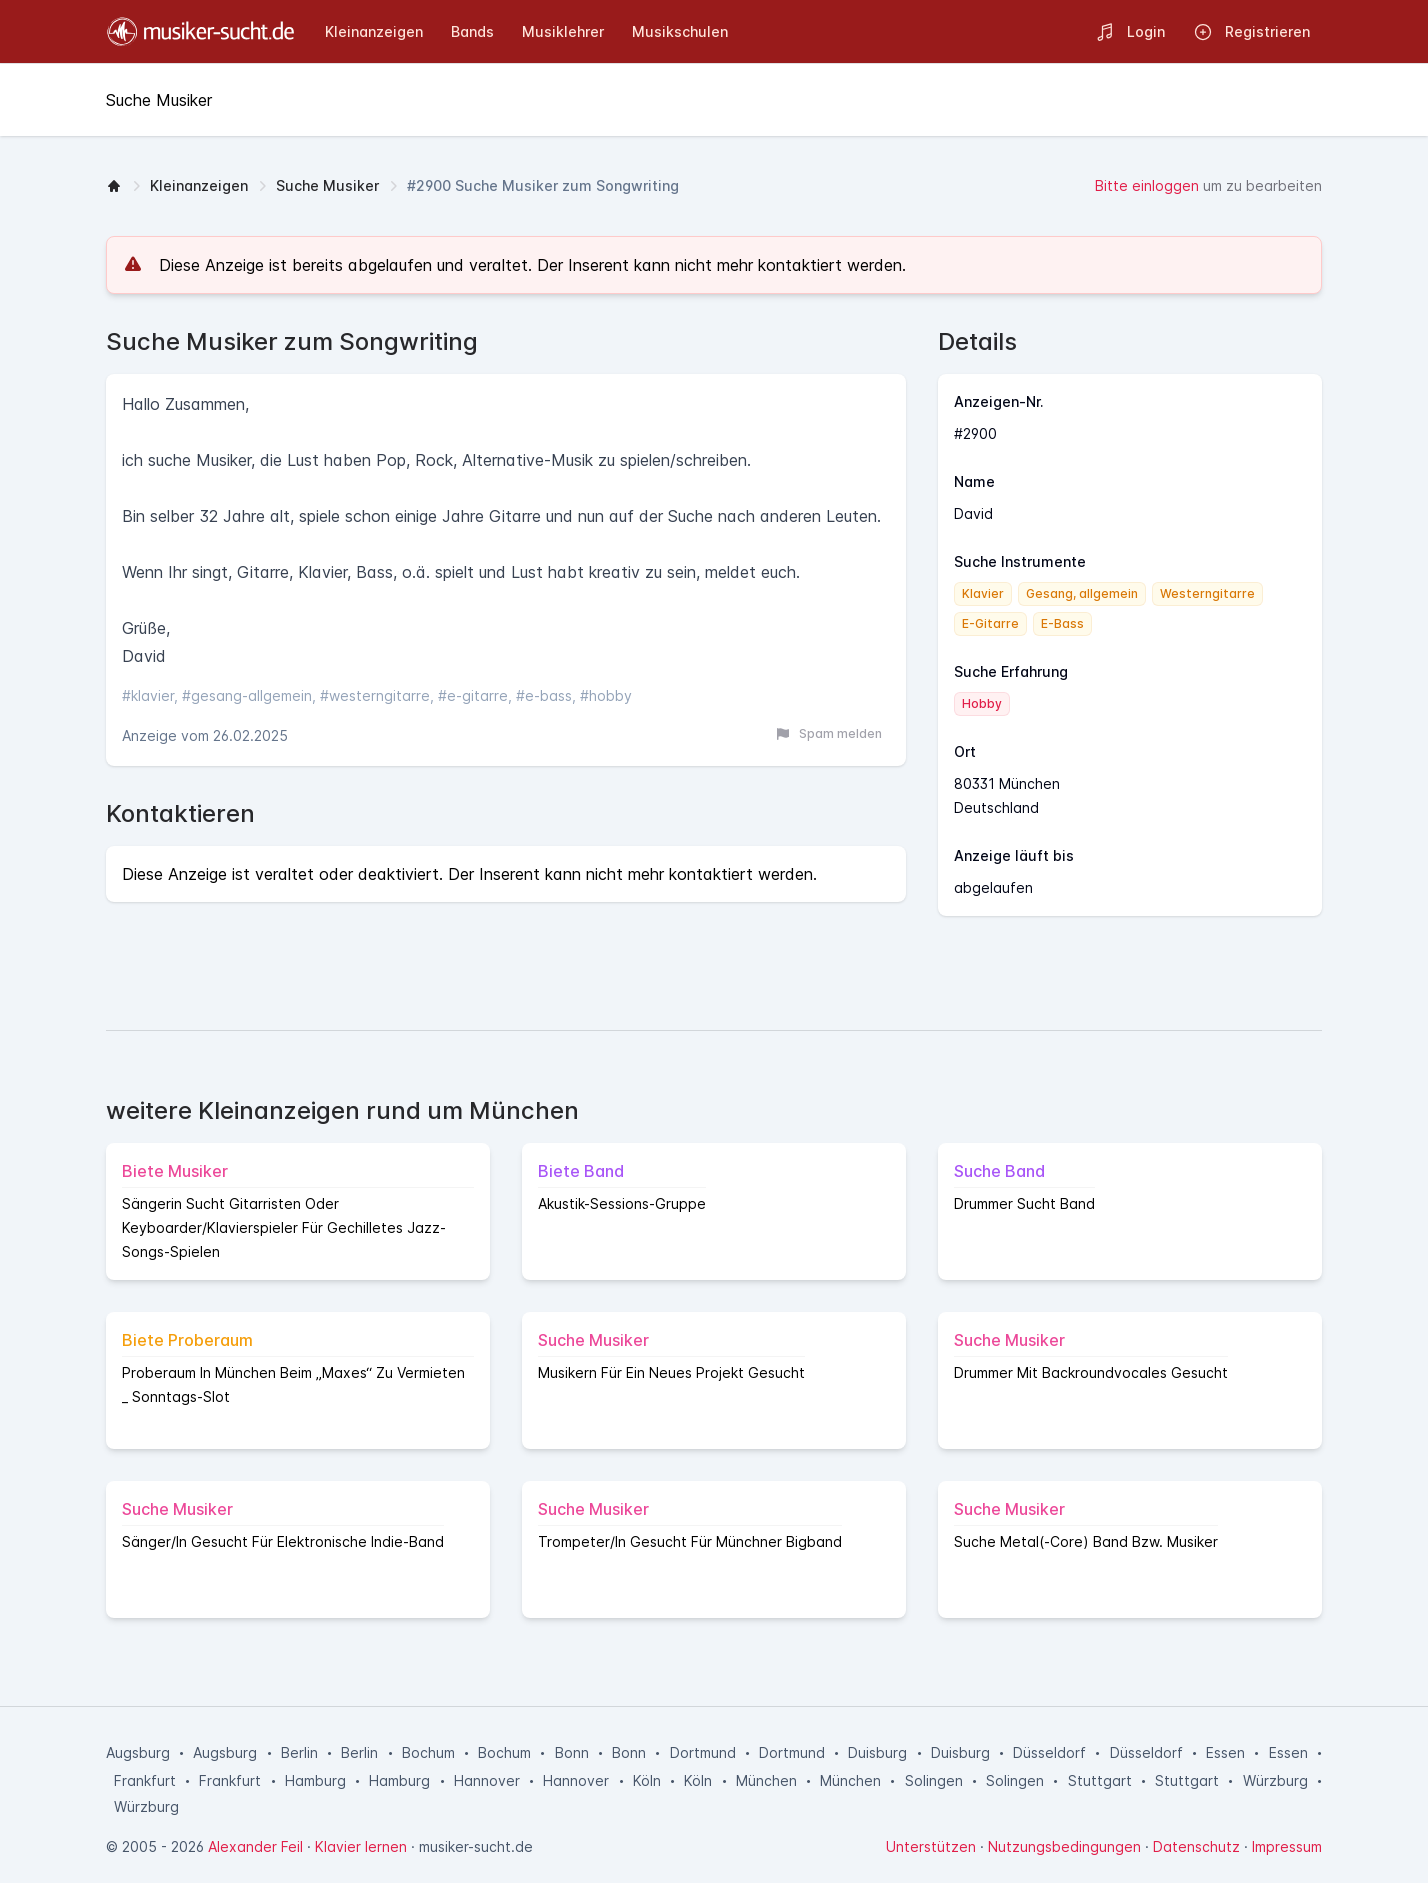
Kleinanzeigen (199, 185)
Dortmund (703, 1752)
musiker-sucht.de (476, 1846)
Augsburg (138, 1752)
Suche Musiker (327, 185)
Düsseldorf (1049, 1752)
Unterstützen (931, 1846)
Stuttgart (1100, 1780)
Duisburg (877, 1752)
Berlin (299, 1752)
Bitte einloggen (1147, 185)
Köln (647, 1780)
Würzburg (1275, 1780)
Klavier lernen (361, 1846)
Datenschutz (1196, 1846)
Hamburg (315, 1780)
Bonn (572, 1752)
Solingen (934, 1780)
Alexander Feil (255, 1846)
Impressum (1287, 1846)
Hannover (487, 1780)
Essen (1225, 1752)
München (766, 1780)
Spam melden (828, 734)
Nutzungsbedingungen (1064, 1846)
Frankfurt (145, 1780)
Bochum (428, 1752)
